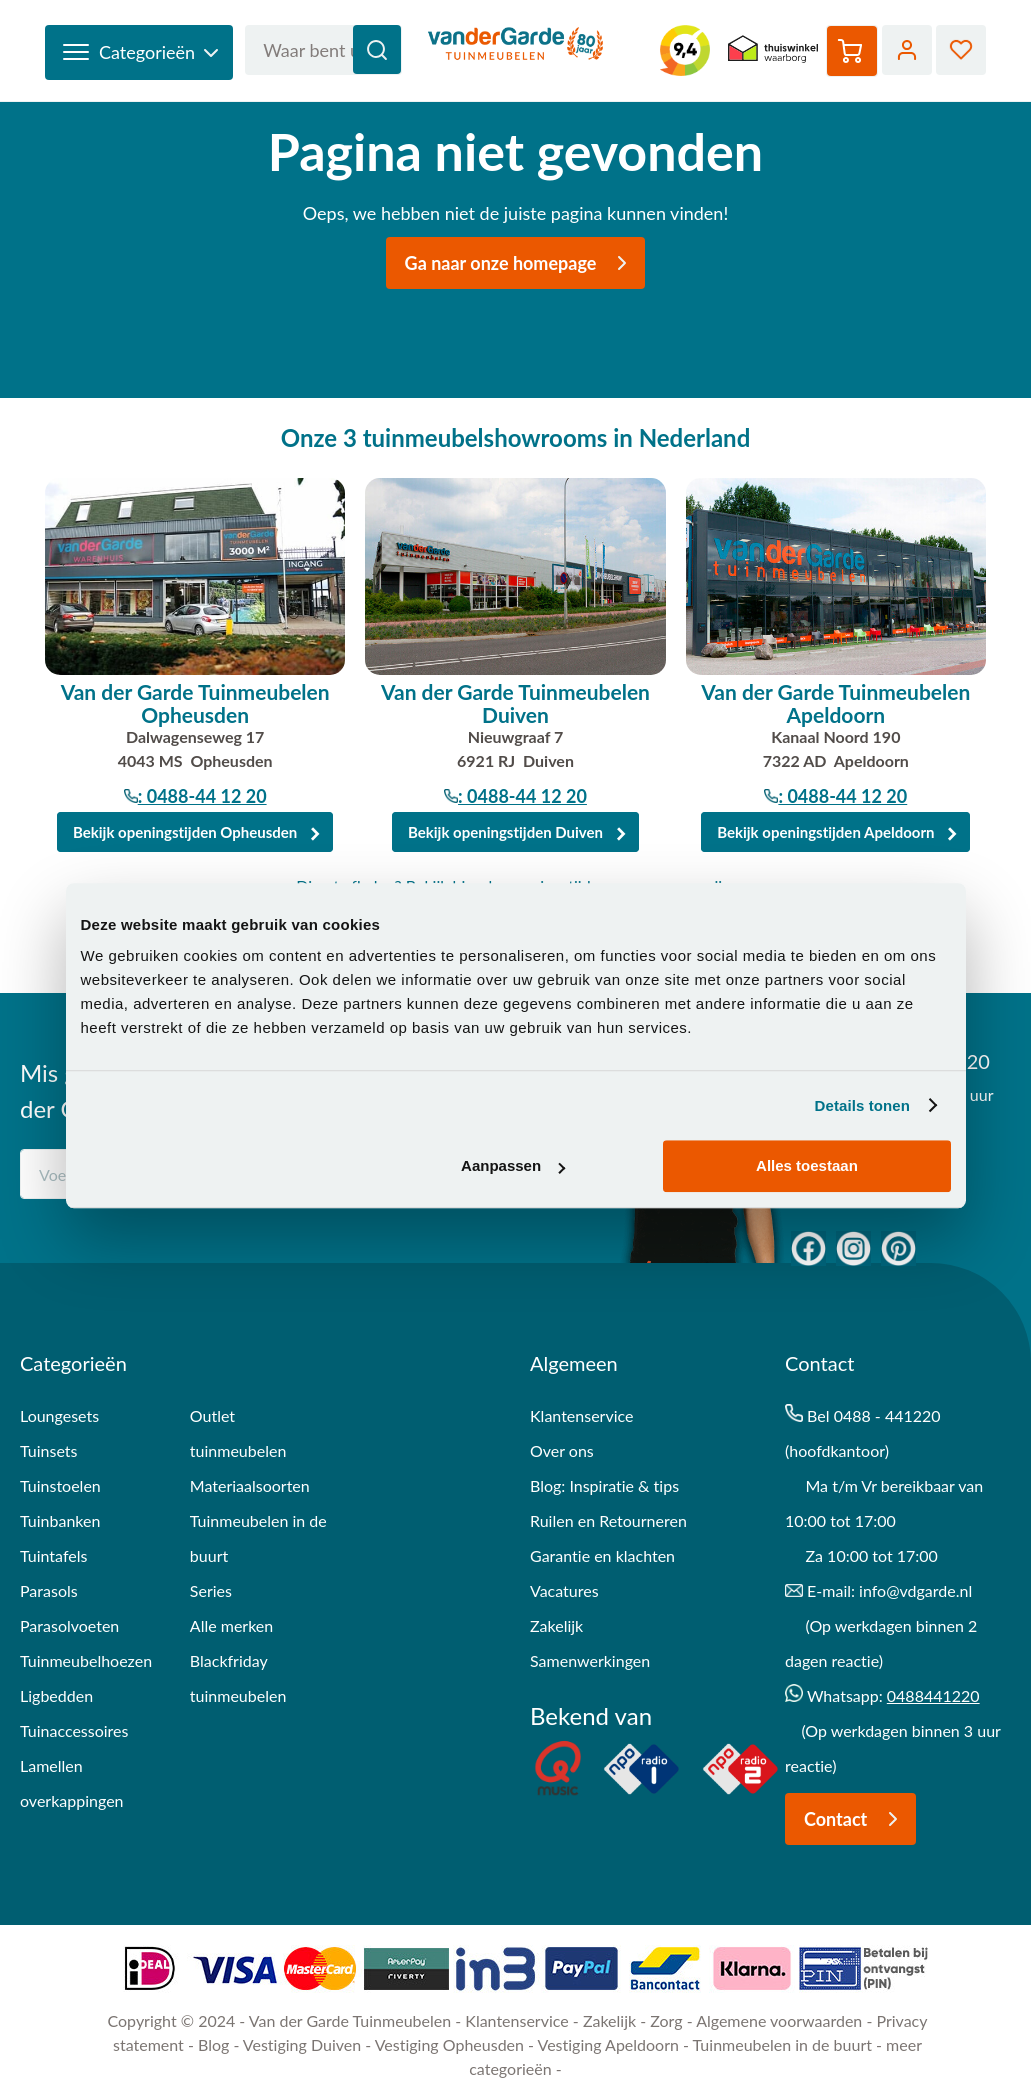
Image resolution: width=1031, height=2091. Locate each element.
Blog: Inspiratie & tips (604, 1485)
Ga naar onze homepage (522, 263)
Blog (213, 2044)
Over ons (562, 1450)
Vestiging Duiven (302, 2044)
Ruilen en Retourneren (608, 1520)
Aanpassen (513, 1165)
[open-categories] (139, 52)
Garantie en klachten (602, 1555)
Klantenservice (516, 2020)
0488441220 (933, 1695)
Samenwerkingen (590, 1660)
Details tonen (862, 1105)
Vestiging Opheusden (449, 2044)
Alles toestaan (807, 1165)
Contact (856, 1819)
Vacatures (564, 1590)
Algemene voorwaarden (779, 2020)
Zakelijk (556, 1625)
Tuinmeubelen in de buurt (782, 2044)
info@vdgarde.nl (915, 1590)
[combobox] (323, 50)
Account (907, 50)
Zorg (666, 2020)
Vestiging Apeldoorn (608, 2044)
